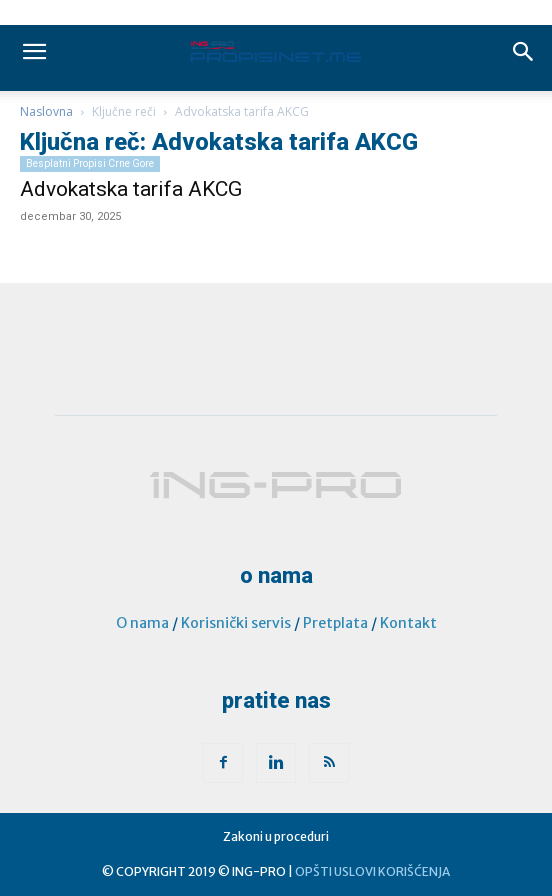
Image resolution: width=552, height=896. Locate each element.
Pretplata (335, 623)
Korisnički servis (236, 623)
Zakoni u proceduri (276, 836)
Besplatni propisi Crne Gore (90, 163)
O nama (142, 623)
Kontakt (408, 623)
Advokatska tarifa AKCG (131, 189)
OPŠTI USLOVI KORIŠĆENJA (372, 871)
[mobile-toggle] (34, 52)
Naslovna (46, 111)
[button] (524, 52)
